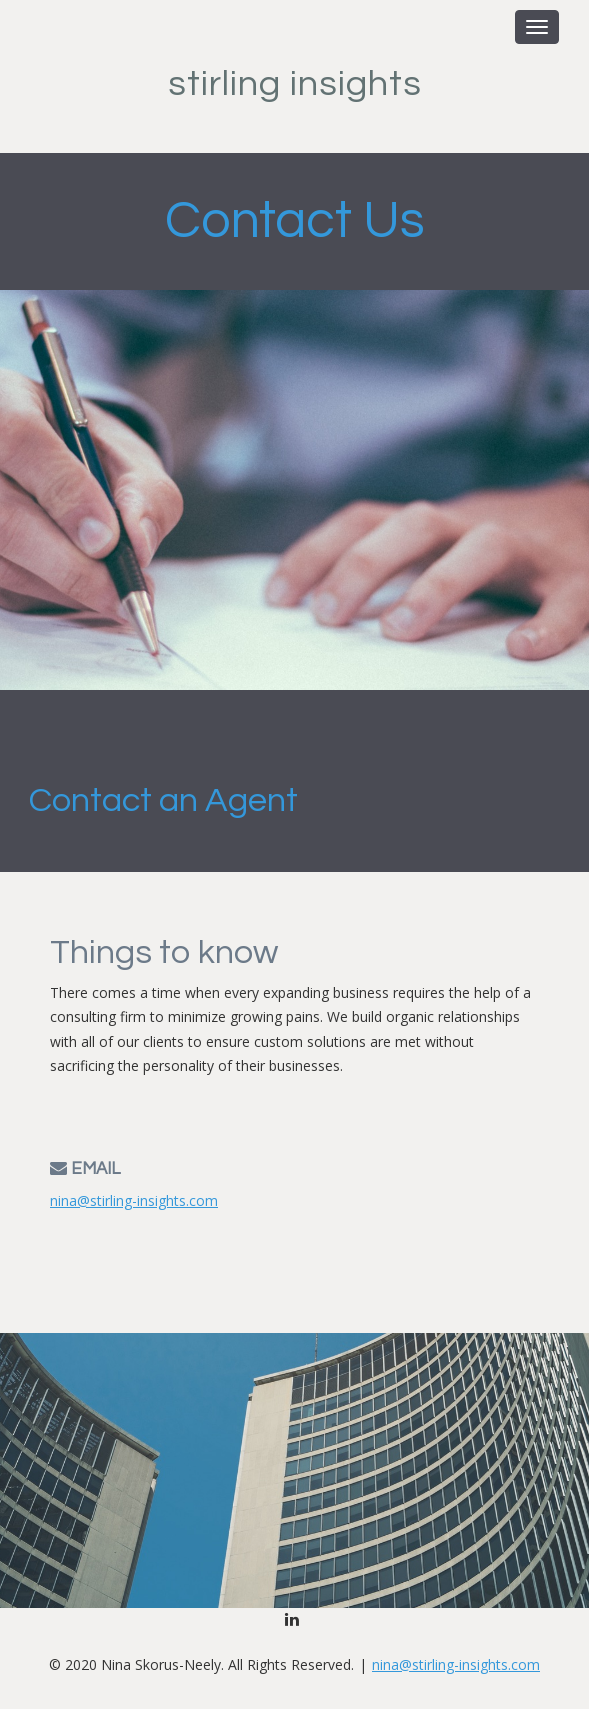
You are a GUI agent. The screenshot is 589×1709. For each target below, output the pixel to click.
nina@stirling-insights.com (134, 1200)
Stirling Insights (295, 84)
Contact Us (295, 221)
